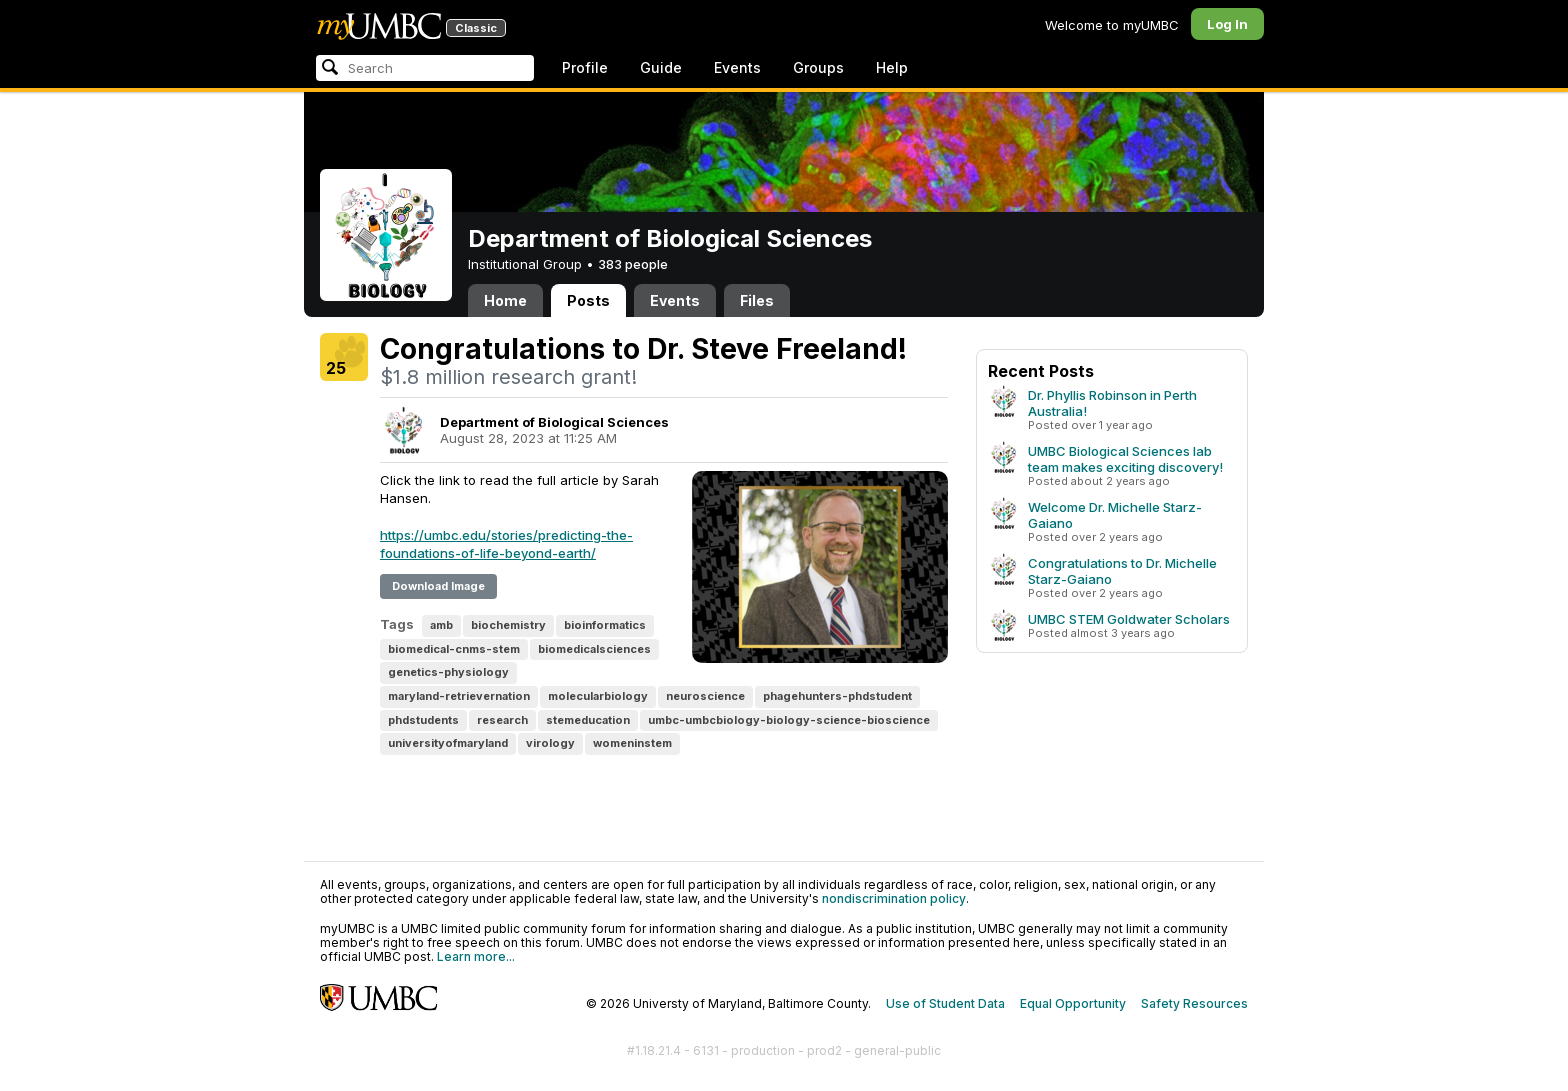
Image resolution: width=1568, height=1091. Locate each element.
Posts (588, 300)
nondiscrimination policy (894, 898)
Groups (818, 67)
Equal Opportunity (1073, 1003)
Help (892, 67)
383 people (633, 264)
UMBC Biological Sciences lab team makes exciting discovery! (1125, 459)
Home (505, 300)
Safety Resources (1194, 1003)
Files (757, 300)
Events (737, 67)
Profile (585, 67)
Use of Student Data (945, 1003)
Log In (1227, 24)
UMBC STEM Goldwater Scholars (1129, 619)
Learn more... (476, 956)
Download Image (438, 586)
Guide (661, 67)
